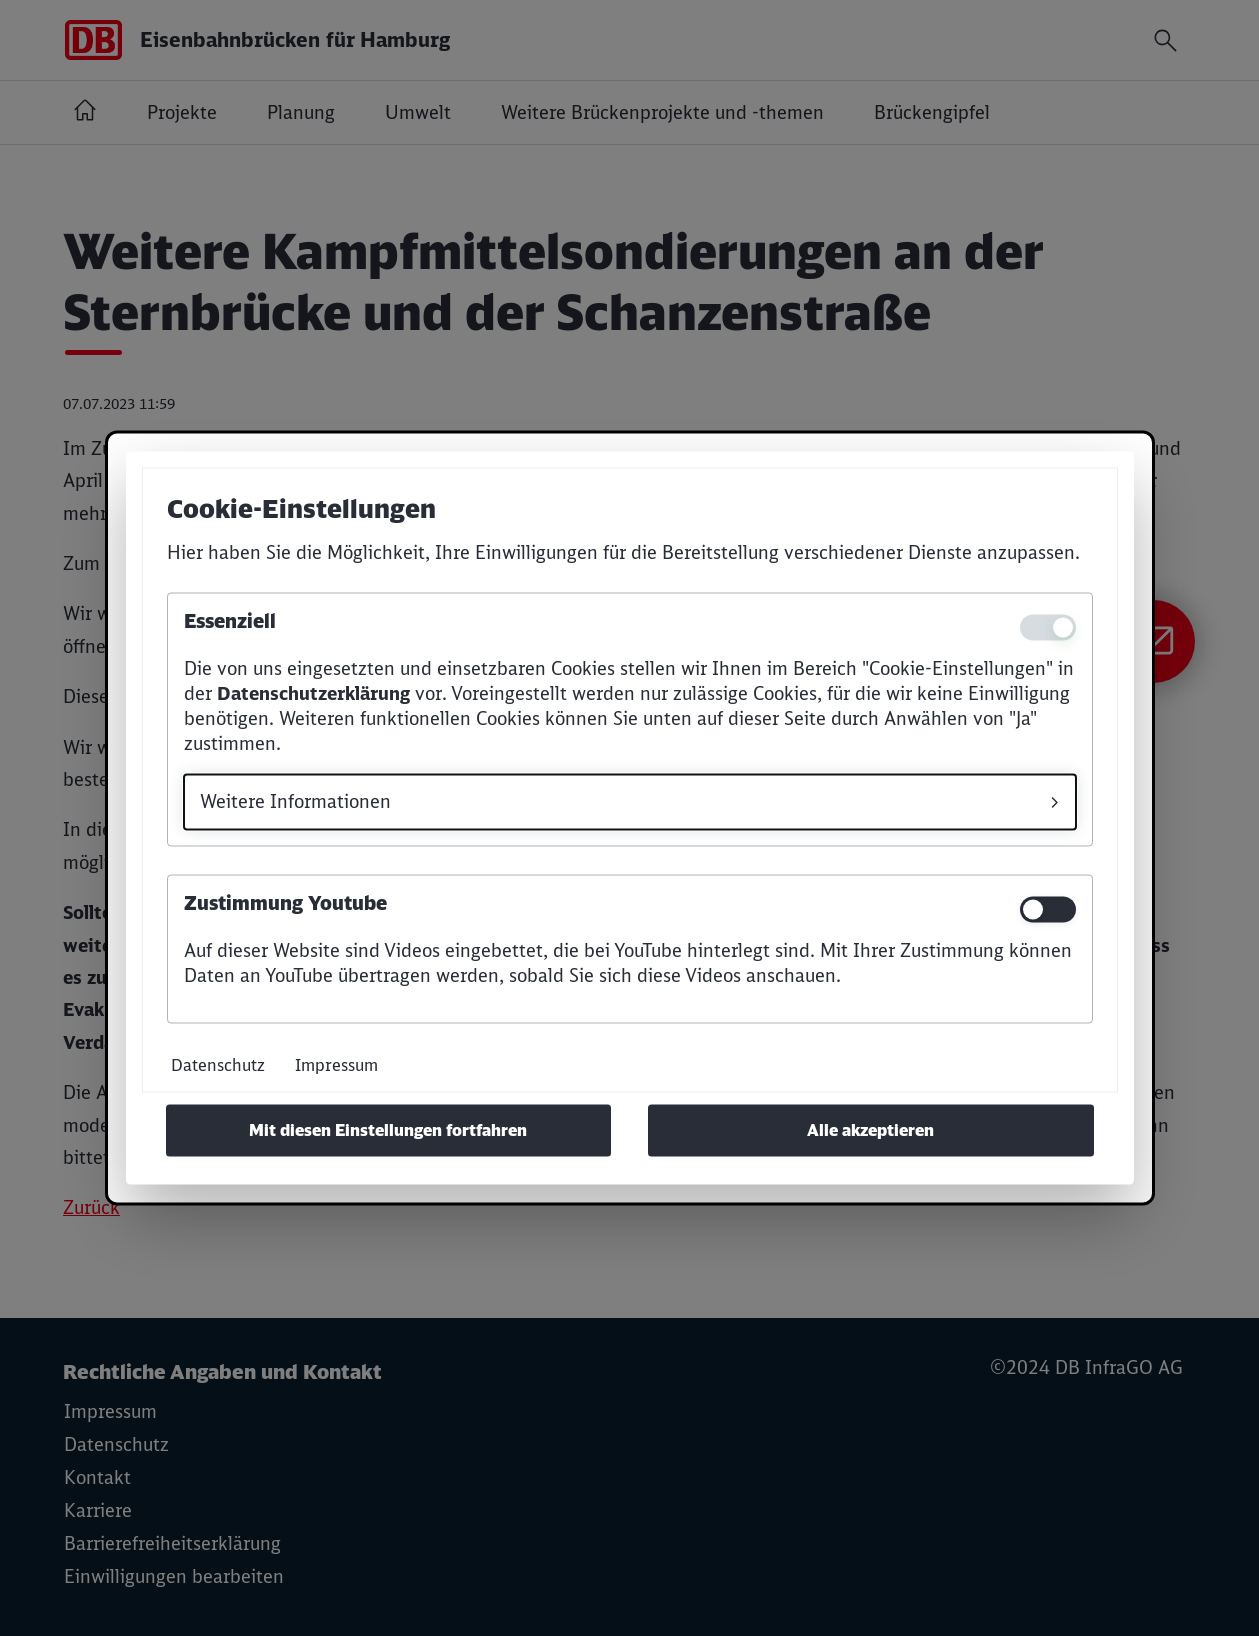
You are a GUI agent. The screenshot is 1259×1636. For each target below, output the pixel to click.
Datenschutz (218, 1066)
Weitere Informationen (295, 802)
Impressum (336, 1066)
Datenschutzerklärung (313, 693)
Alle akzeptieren (870, 1131)
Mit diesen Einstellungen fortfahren (388, 1131)
